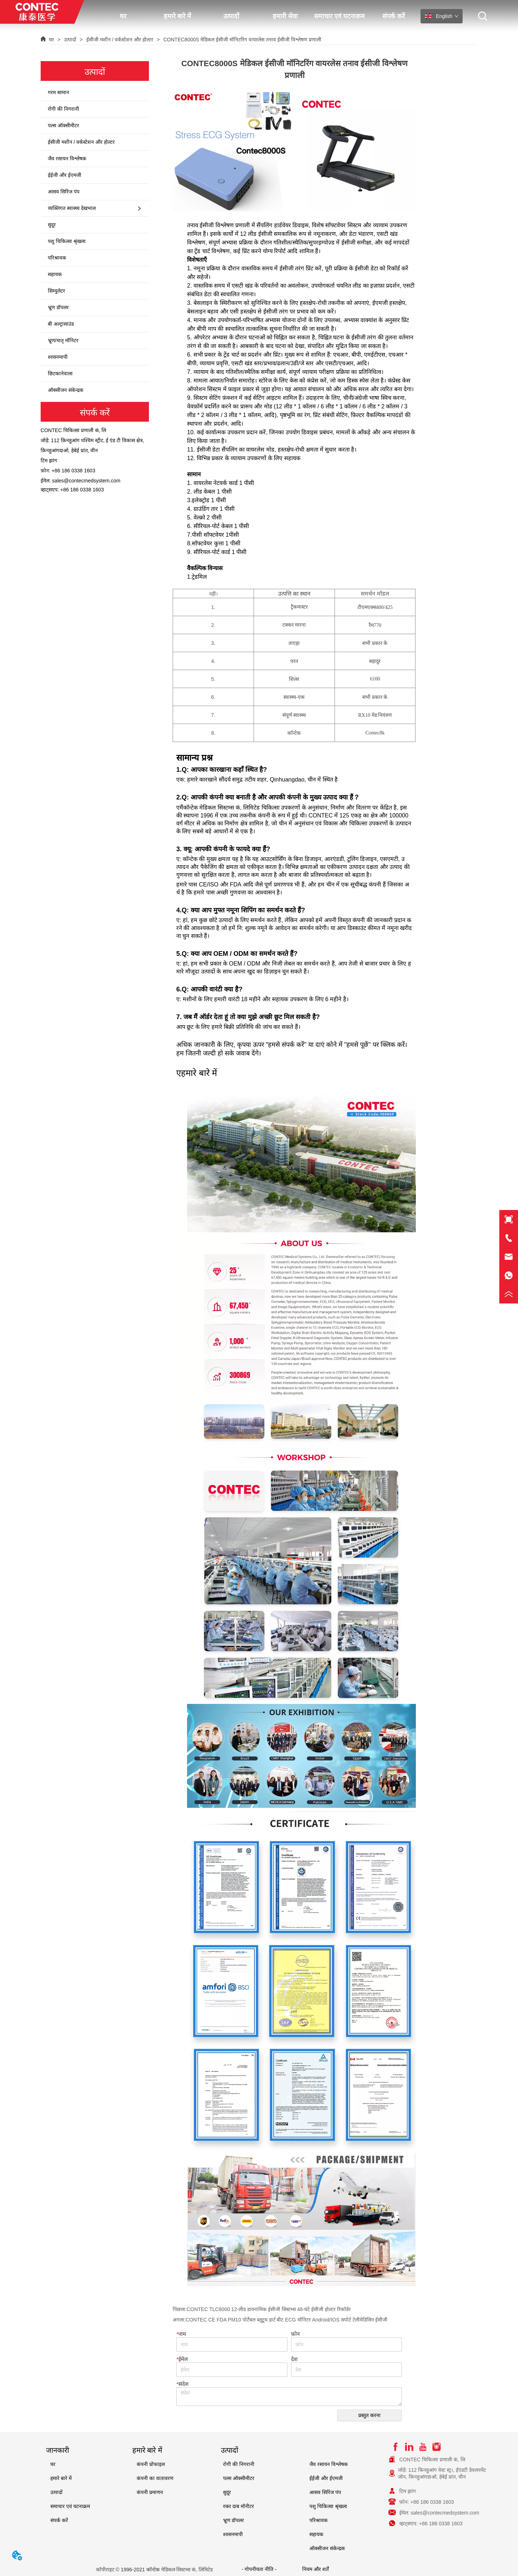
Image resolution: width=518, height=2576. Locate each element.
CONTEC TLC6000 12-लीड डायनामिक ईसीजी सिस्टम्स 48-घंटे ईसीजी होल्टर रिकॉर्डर (269, 2309)
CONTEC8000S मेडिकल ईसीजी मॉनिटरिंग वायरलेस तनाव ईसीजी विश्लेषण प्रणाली (241, 39)
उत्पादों (231, 16)
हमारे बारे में (177, 16)
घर (123, 16)
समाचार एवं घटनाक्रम (339, 16)
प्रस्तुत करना (369, 2415)
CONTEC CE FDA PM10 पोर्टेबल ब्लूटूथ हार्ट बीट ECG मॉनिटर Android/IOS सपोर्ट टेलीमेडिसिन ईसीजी (287, 2320)
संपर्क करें (393, 16)
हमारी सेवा (285, 16)
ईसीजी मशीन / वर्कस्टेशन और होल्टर (120, 39)
